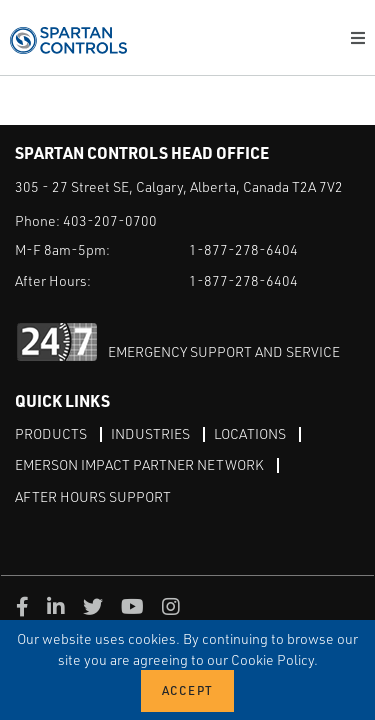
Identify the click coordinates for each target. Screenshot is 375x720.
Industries (150, 433)
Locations (250, 433)
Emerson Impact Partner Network (139, 464)
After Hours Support (93, 496)
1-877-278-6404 (243, 249)
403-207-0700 (110, 220)
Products (51, 433)
